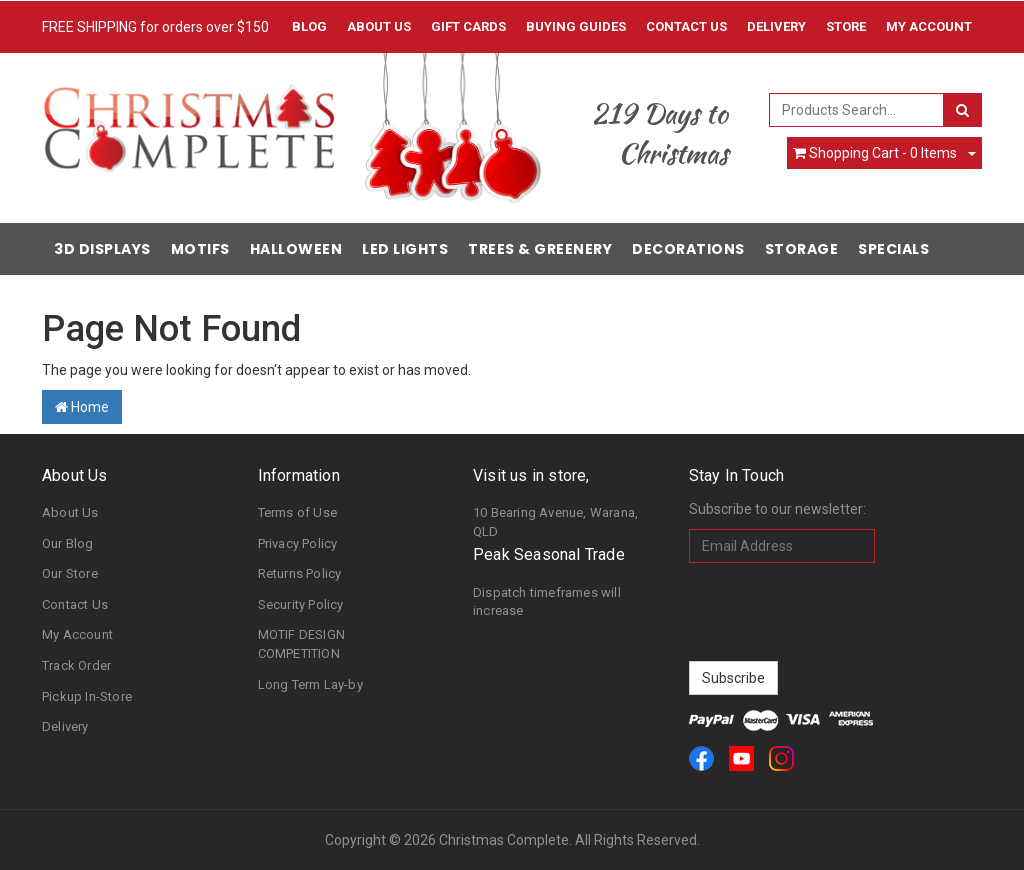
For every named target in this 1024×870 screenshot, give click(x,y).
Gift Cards (468, 26)
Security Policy (301, 604)
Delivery (776, 26)
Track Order (76, 665)
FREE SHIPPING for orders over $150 (155, 27)
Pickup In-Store (87, 696)
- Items (875, 153)
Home (82, 407)
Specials (893, 249)
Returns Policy (300, 573)
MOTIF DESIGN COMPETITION (301, 644)
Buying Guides (576, 26)
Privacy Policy (298, 543)
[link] (701, 758)
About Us (379, 26)
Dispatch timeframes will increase (547, 602)
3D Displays (102, 249)
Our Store (70, 573)
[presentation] (841, 612)
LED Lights (405, 249)
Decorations (688, 249)
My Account (77, 634)
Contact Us (686, 26)
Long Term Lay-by (310, 684)
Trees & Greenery (540, 249)
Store (846, 26)
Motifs (200, 249)
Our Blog (68, 543)
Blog (309, 26)
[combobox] (856, 110)
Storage (802, 249)
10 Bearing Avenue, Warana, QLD (555, 522)
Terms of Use (297, 512)
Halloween (296, 249)
